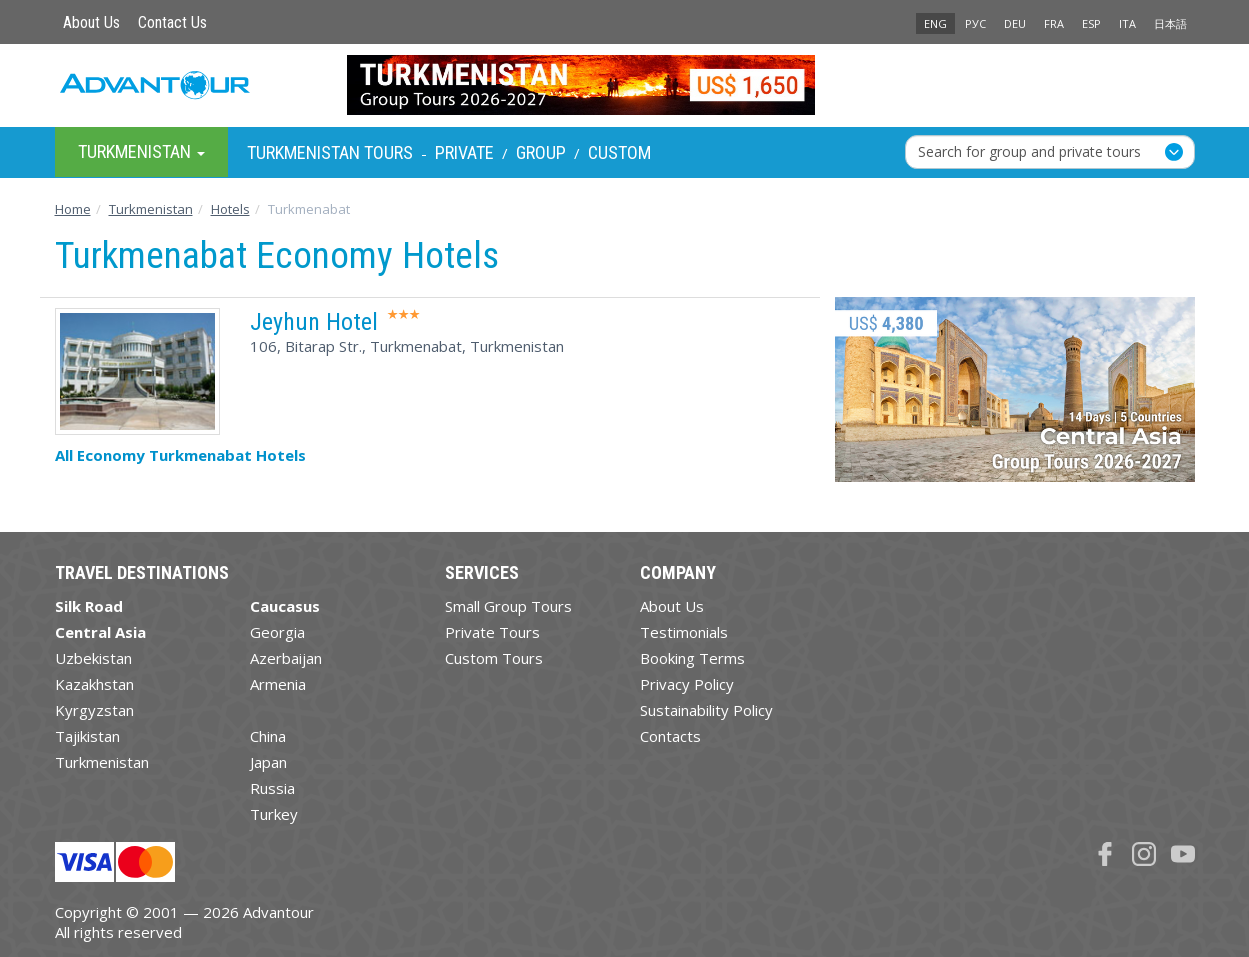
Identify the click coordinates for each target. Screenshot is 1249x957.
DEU (1015, 23)
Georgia (277, 632)
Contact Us (172, 22)
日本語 (1170, 23)
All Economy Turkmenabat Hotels (180, 455)
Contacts (670, 736)
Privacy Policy (687, 684)
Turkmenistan (102, 762)
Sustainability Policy (706, 710)
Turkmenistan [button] (141, 151)
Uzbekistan (93, 658)
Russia (272, 788)
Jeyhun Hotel (314, 322)
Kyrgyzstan (94, 710)
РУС (975, 23)
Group (541, 152)
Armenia (278, 684)
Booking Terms (692, 658)
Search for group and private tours (1029, 151)
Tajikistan (87, 736)
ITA (1127, 23)
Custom (619, 152)
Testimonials (684, 632)
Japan (268, 762)
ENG (935, 23)
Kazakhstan (94, 684)
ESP (1091, 23)
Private (464, 152)
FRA (1054, 23)
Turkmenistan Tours (330, 152)
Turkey (274, 814)
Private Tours (492, 632)
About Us (91, 22)
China (268, 736)
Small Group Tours (508, 606)
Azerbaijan (286, 658)
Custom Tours (494, 658)
